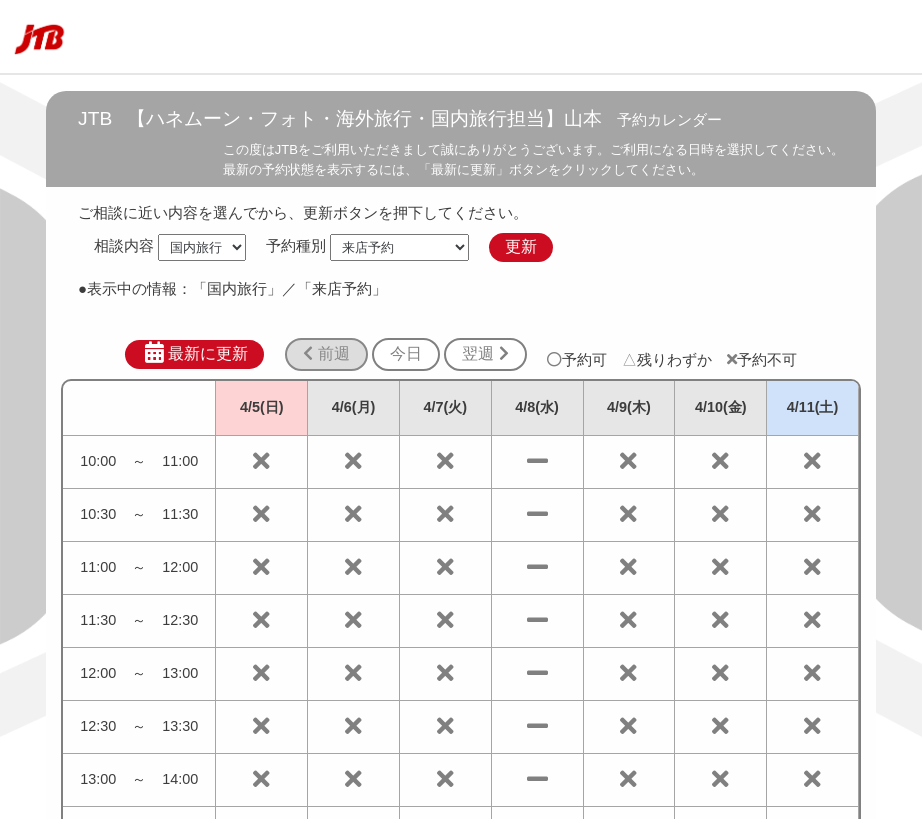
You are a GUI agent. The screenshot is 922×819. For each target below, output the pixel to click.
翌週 (485, 353)
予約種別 (296, 246)
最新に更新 (194, 353)
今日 (406, 353)
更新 (521, 246)
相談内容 (124, 246)
